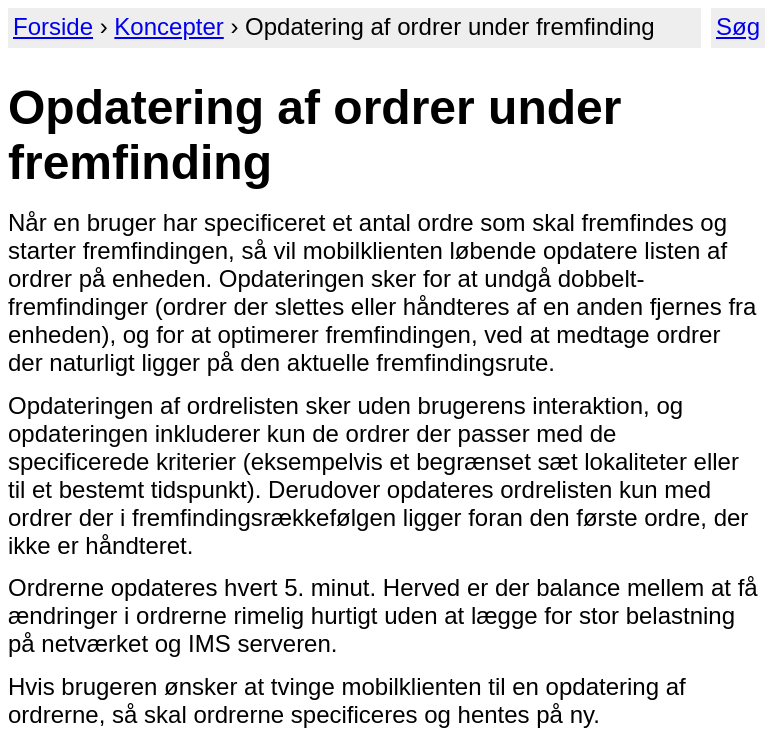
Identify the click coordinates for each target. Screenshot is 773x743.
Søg (738, 26)
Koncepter (168, 26)
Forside (53, 26)
